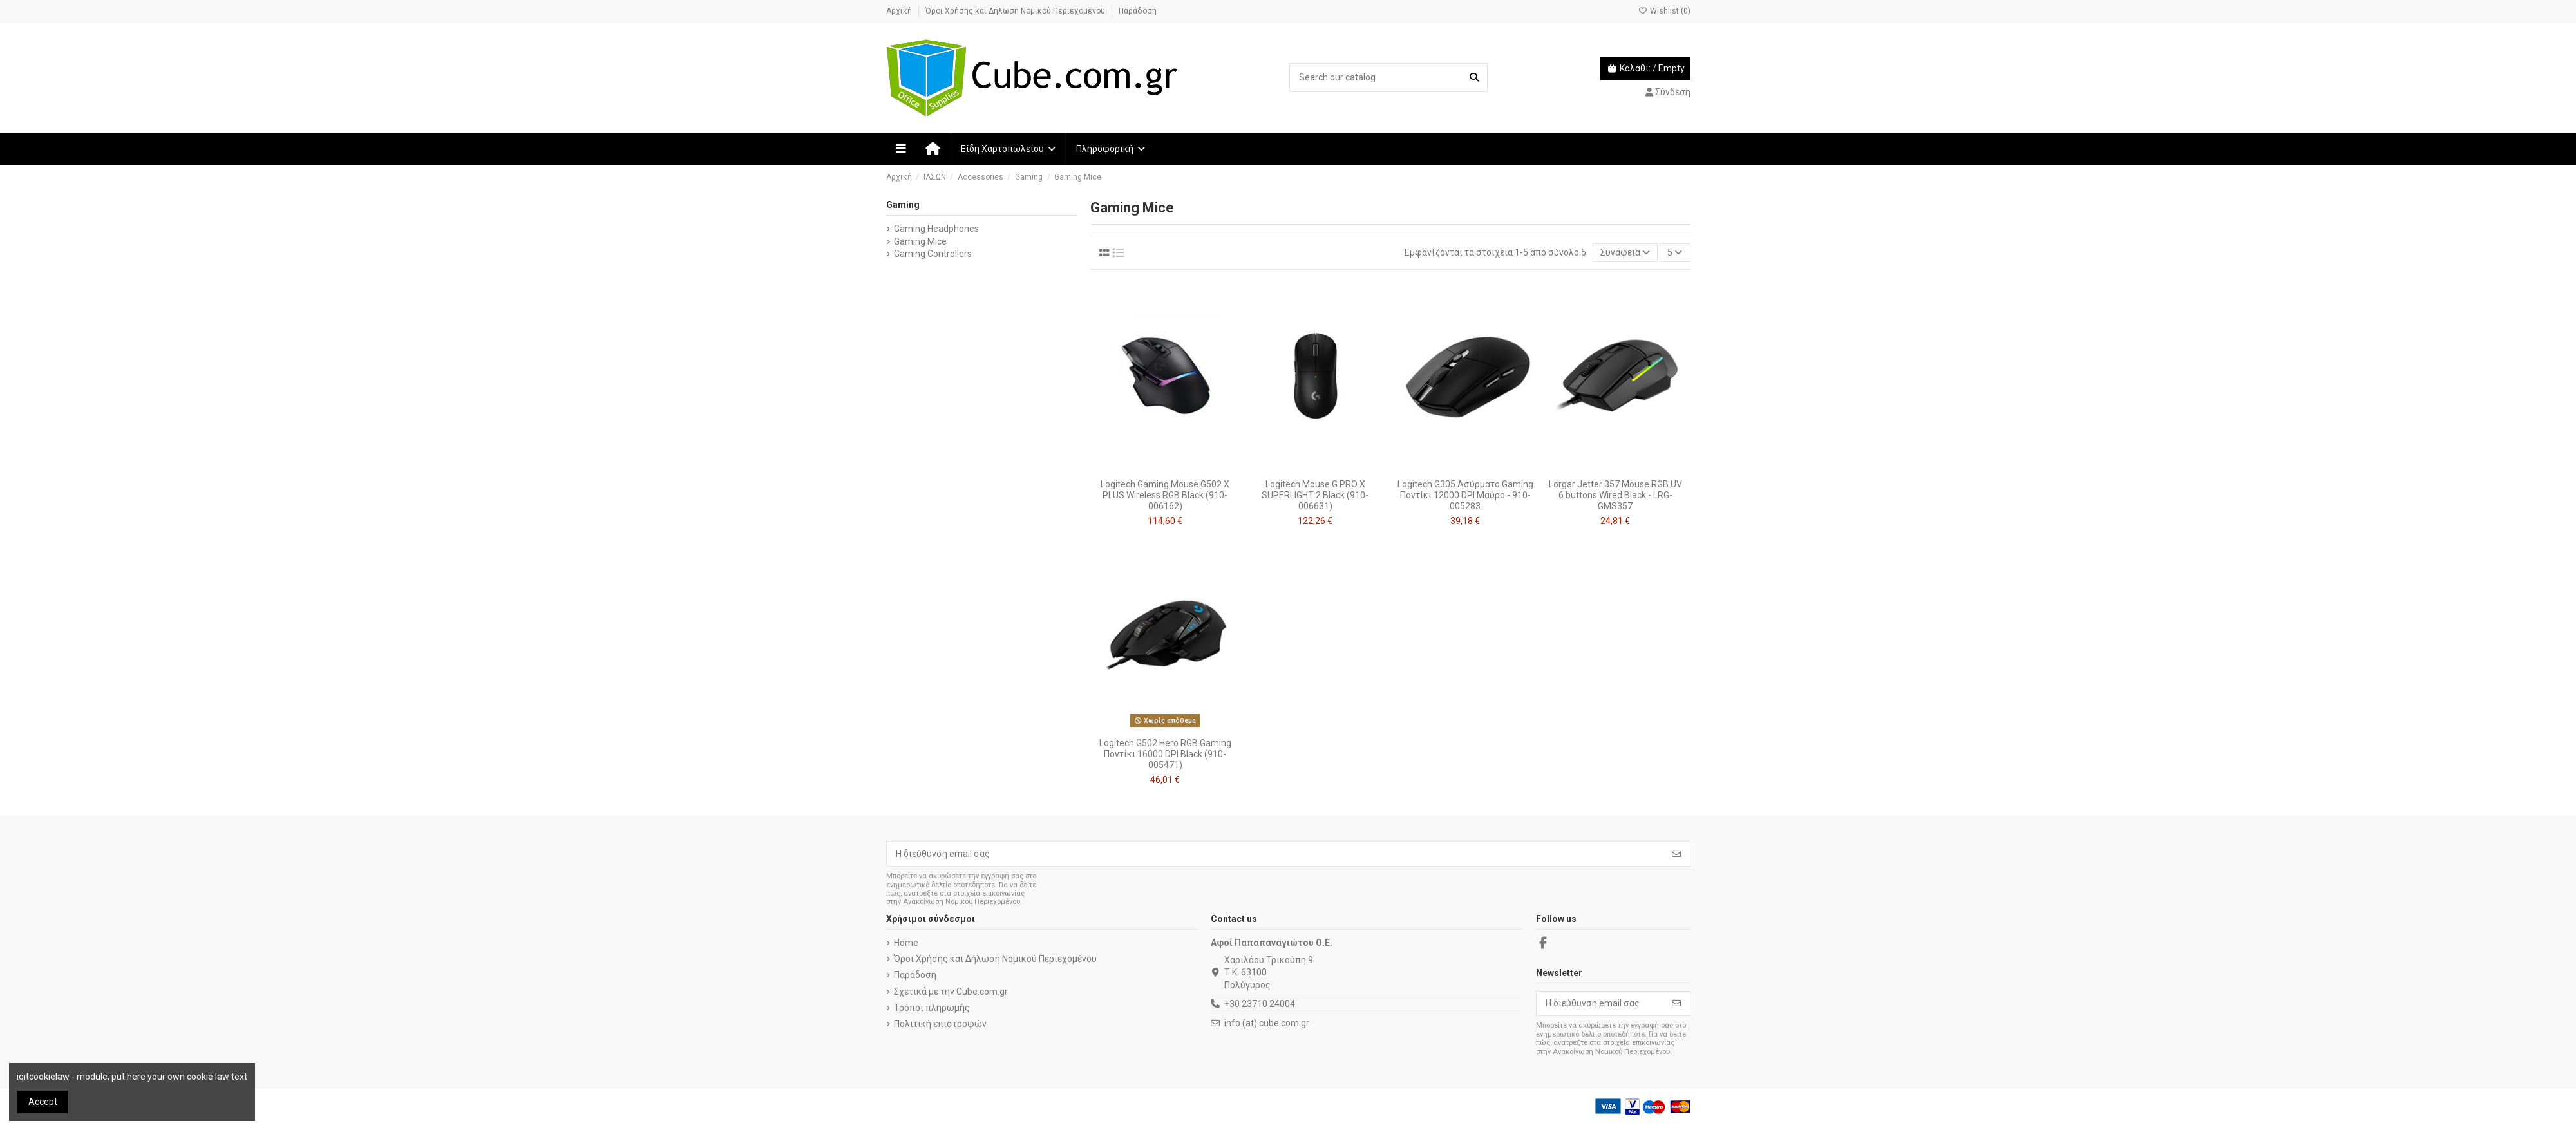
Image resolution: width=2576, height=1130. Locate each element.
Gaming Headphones (936, 228)
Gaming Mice (920, 241)
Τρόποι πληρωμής (932, 1008)
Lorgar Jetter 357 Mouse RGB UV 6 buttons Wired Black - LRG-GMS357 (1615, 495)
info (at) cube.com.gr (1266, 1023)
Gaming (903, 205)
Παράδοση (1138, 10)
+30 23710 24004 (1259, 1004)
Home (906, 942)
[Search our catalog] (1474, 77)
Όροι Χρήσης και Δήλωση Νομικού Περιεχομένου (1016, 10)
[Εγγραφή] (1676, 854)
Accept (42, 1102)
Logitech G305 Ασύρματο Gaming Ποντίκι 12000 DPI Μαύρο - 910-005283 (1465, 495)
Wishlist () (1664, 10)
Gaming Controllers (933, 254)
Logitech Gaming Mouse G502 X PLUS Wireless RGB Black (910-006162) (1165, 495)
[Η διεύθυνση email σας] (1275, 854)
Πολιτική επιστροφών (940, 1024)
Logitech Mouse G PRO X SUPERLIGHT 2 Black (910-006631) (1315, 495)
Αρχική (900, 10)
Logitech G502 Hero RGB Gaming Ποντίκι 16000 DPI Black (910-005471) (1165, 754)
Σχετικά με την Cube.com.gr (951, 991)
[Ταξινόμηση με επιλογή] (1625, 252)
